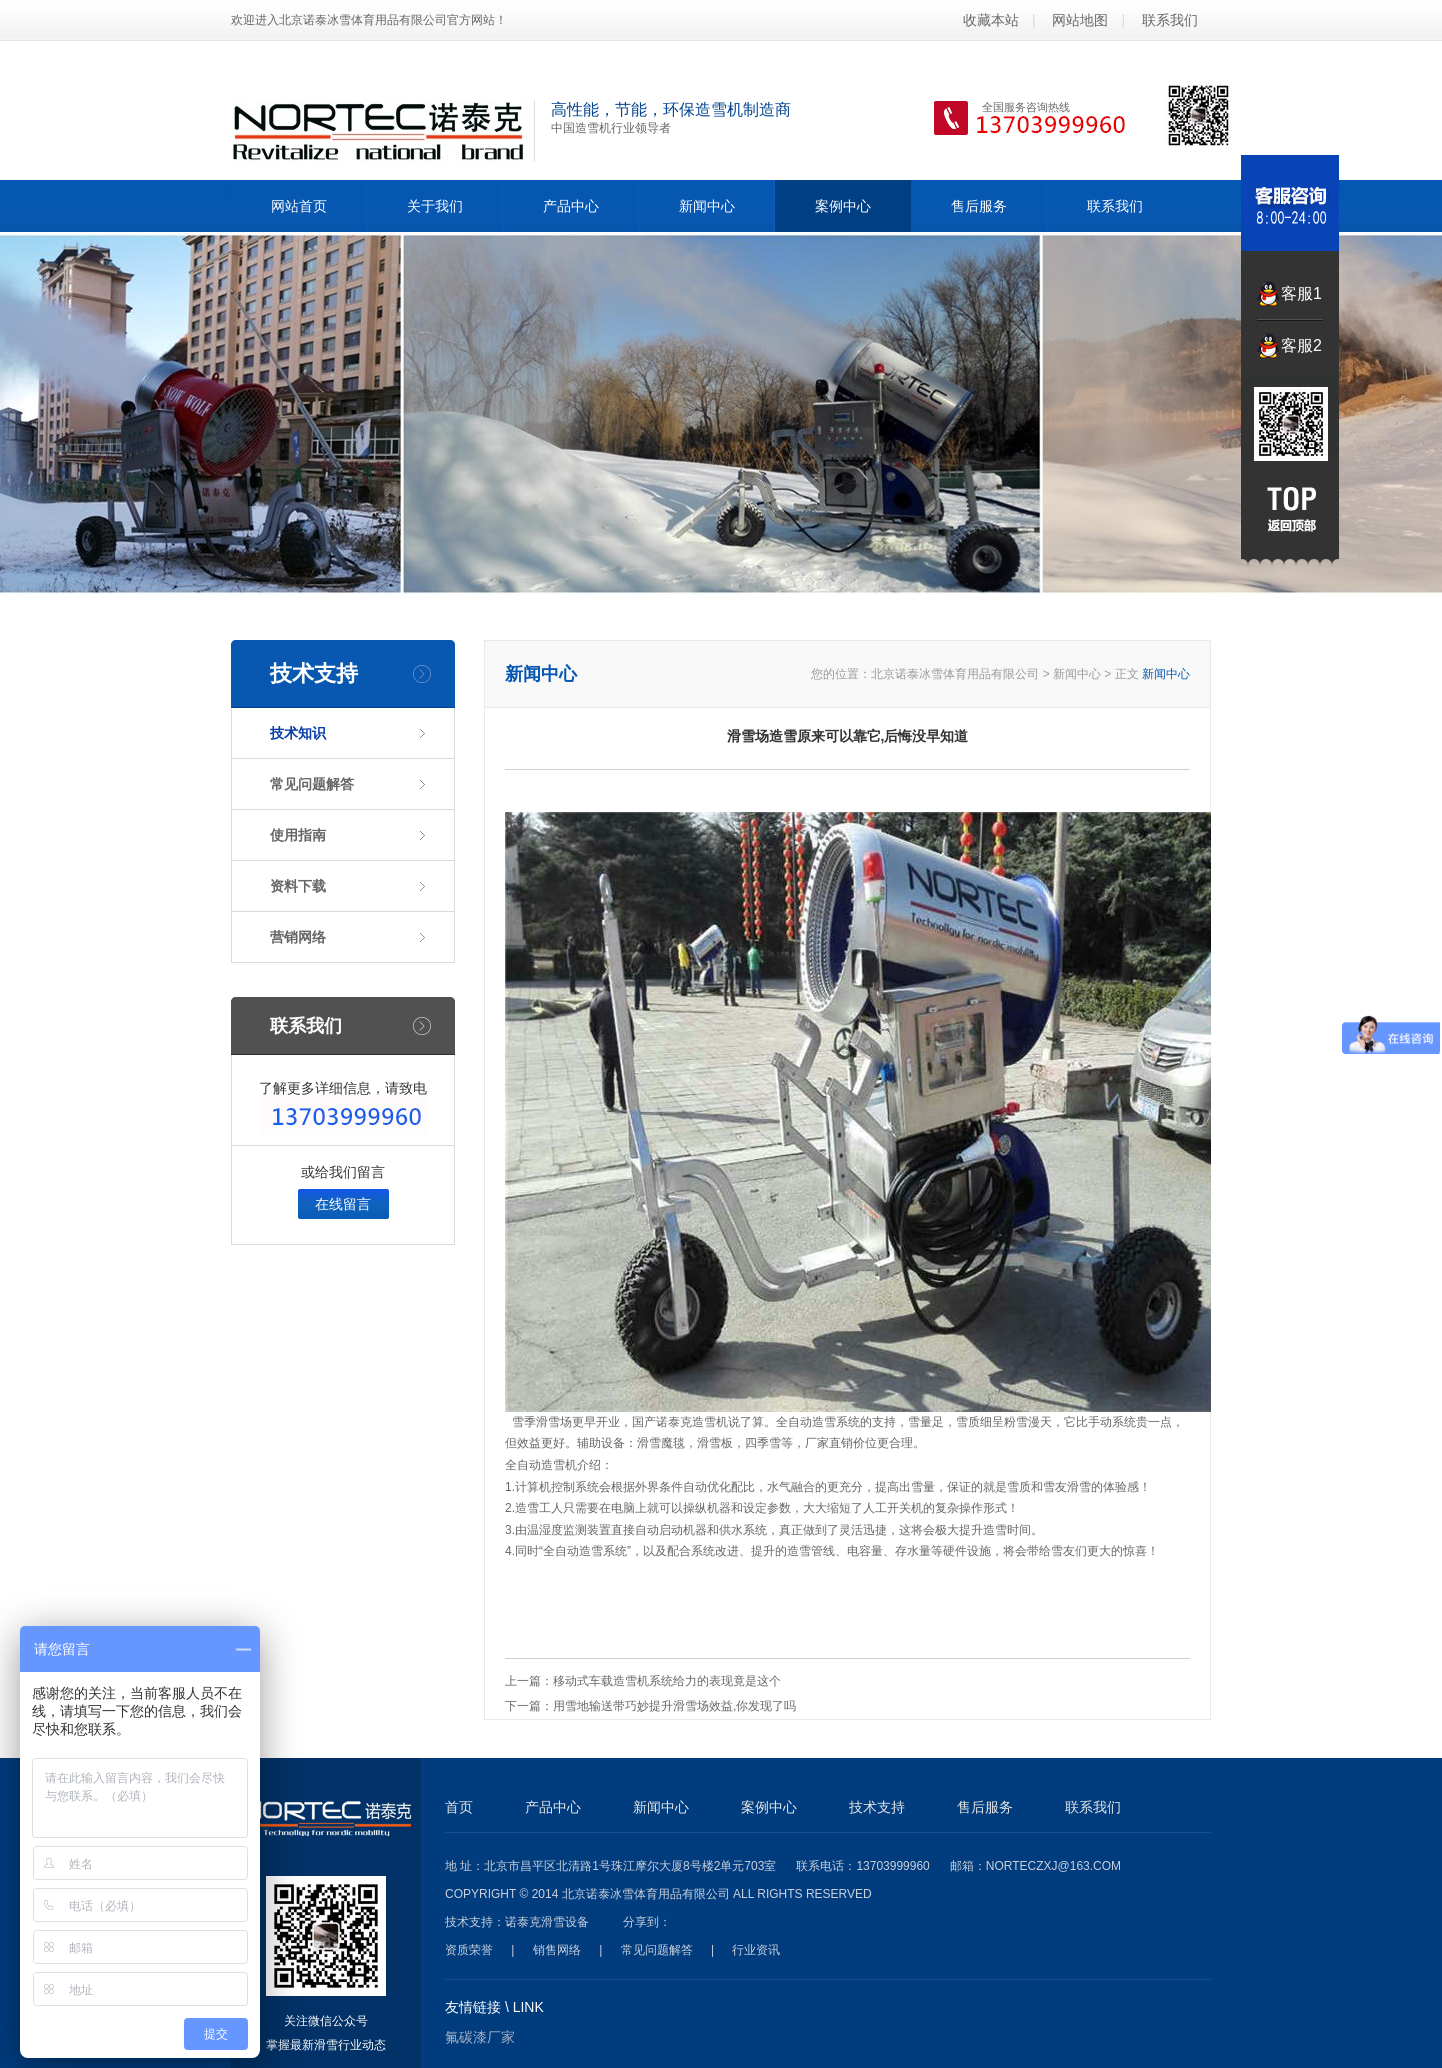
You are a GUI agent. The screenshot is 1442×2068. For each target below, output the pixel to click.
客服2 (1301, 345)
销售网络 (557, 1950)
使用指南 (298, 835)
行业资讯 (756, 1950)
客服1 (1301, 293)
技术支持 (877, 1807)
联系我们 (1170, 20)
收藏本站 (991, 20)
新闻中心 (707, 206)
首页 (459, 1807)
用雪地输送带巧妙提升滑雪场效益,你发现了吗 (674, 1706)
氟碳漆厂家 (480, 2037)
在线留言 (343, 1204)
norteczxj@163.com (1053, 1866)
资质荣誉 (469, 1950)
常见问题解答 (312, 784)
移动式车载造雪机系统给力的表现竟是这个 (667, 1681)
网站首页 (299, 206)
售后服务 (979, 206)
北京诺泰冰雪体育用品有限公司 (955, 674)
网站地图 (1080, 20)
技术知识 (298, 733)
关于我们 (435, 206)
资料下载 (298, 886)
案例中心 (843, 206)
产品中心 (571, 206)
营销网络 (298, 937)
